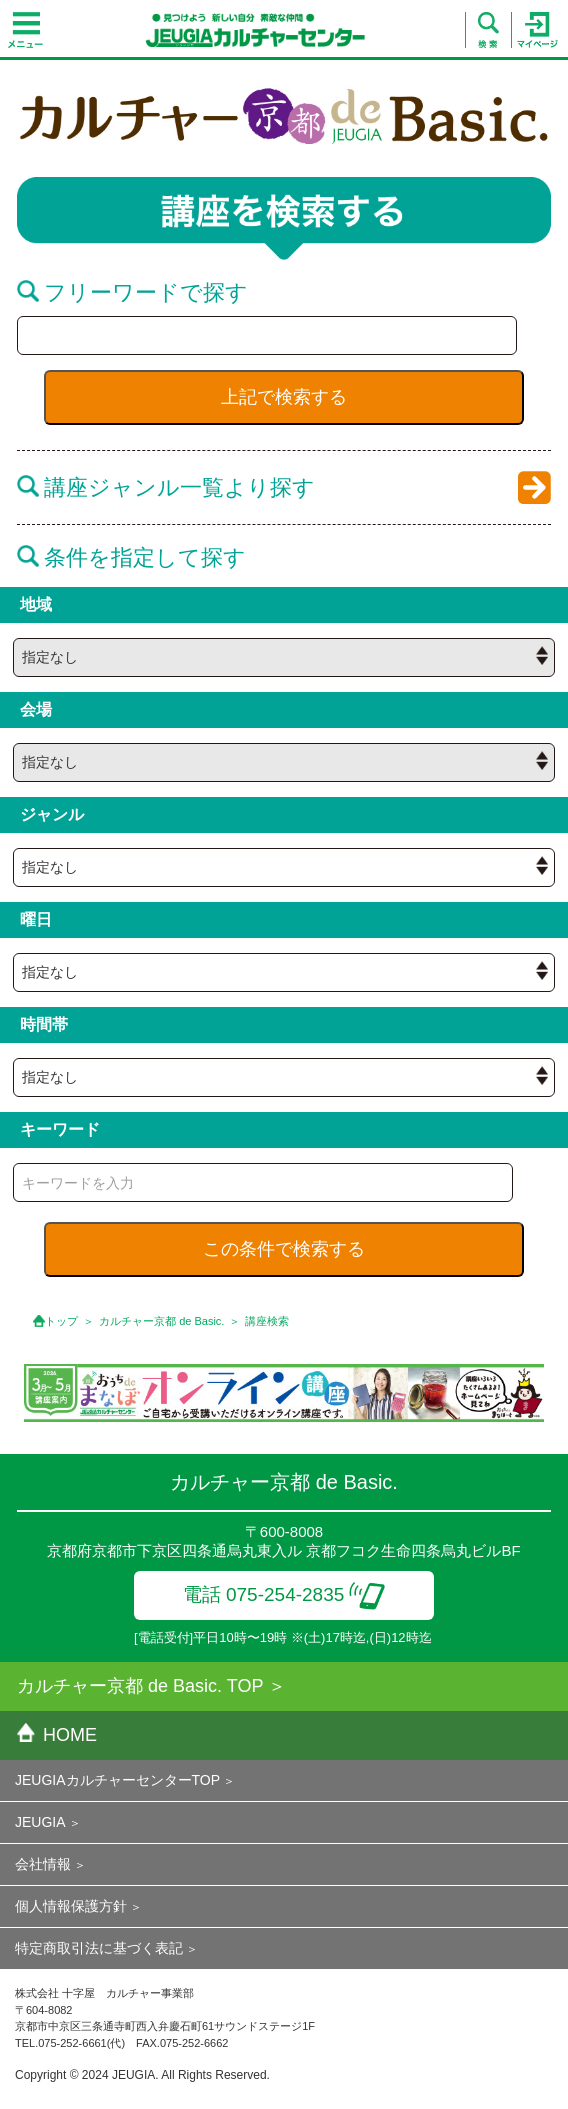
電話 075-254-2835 (284, 1594)
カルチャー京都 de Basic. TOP (140, 1686)
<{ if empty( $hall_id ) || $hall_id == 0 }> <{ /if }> (284, 657)
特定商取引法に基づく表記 (99, 1948)
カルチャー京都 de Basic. (161, 1321)
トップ (61, 1321)
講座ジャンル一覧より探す (166, 487)
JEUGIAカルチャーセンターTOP (117, 1780)
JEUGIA (40, 1822)
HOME (57, 1735)
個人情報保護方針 (71, 1906)
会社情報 (43, 1864)
